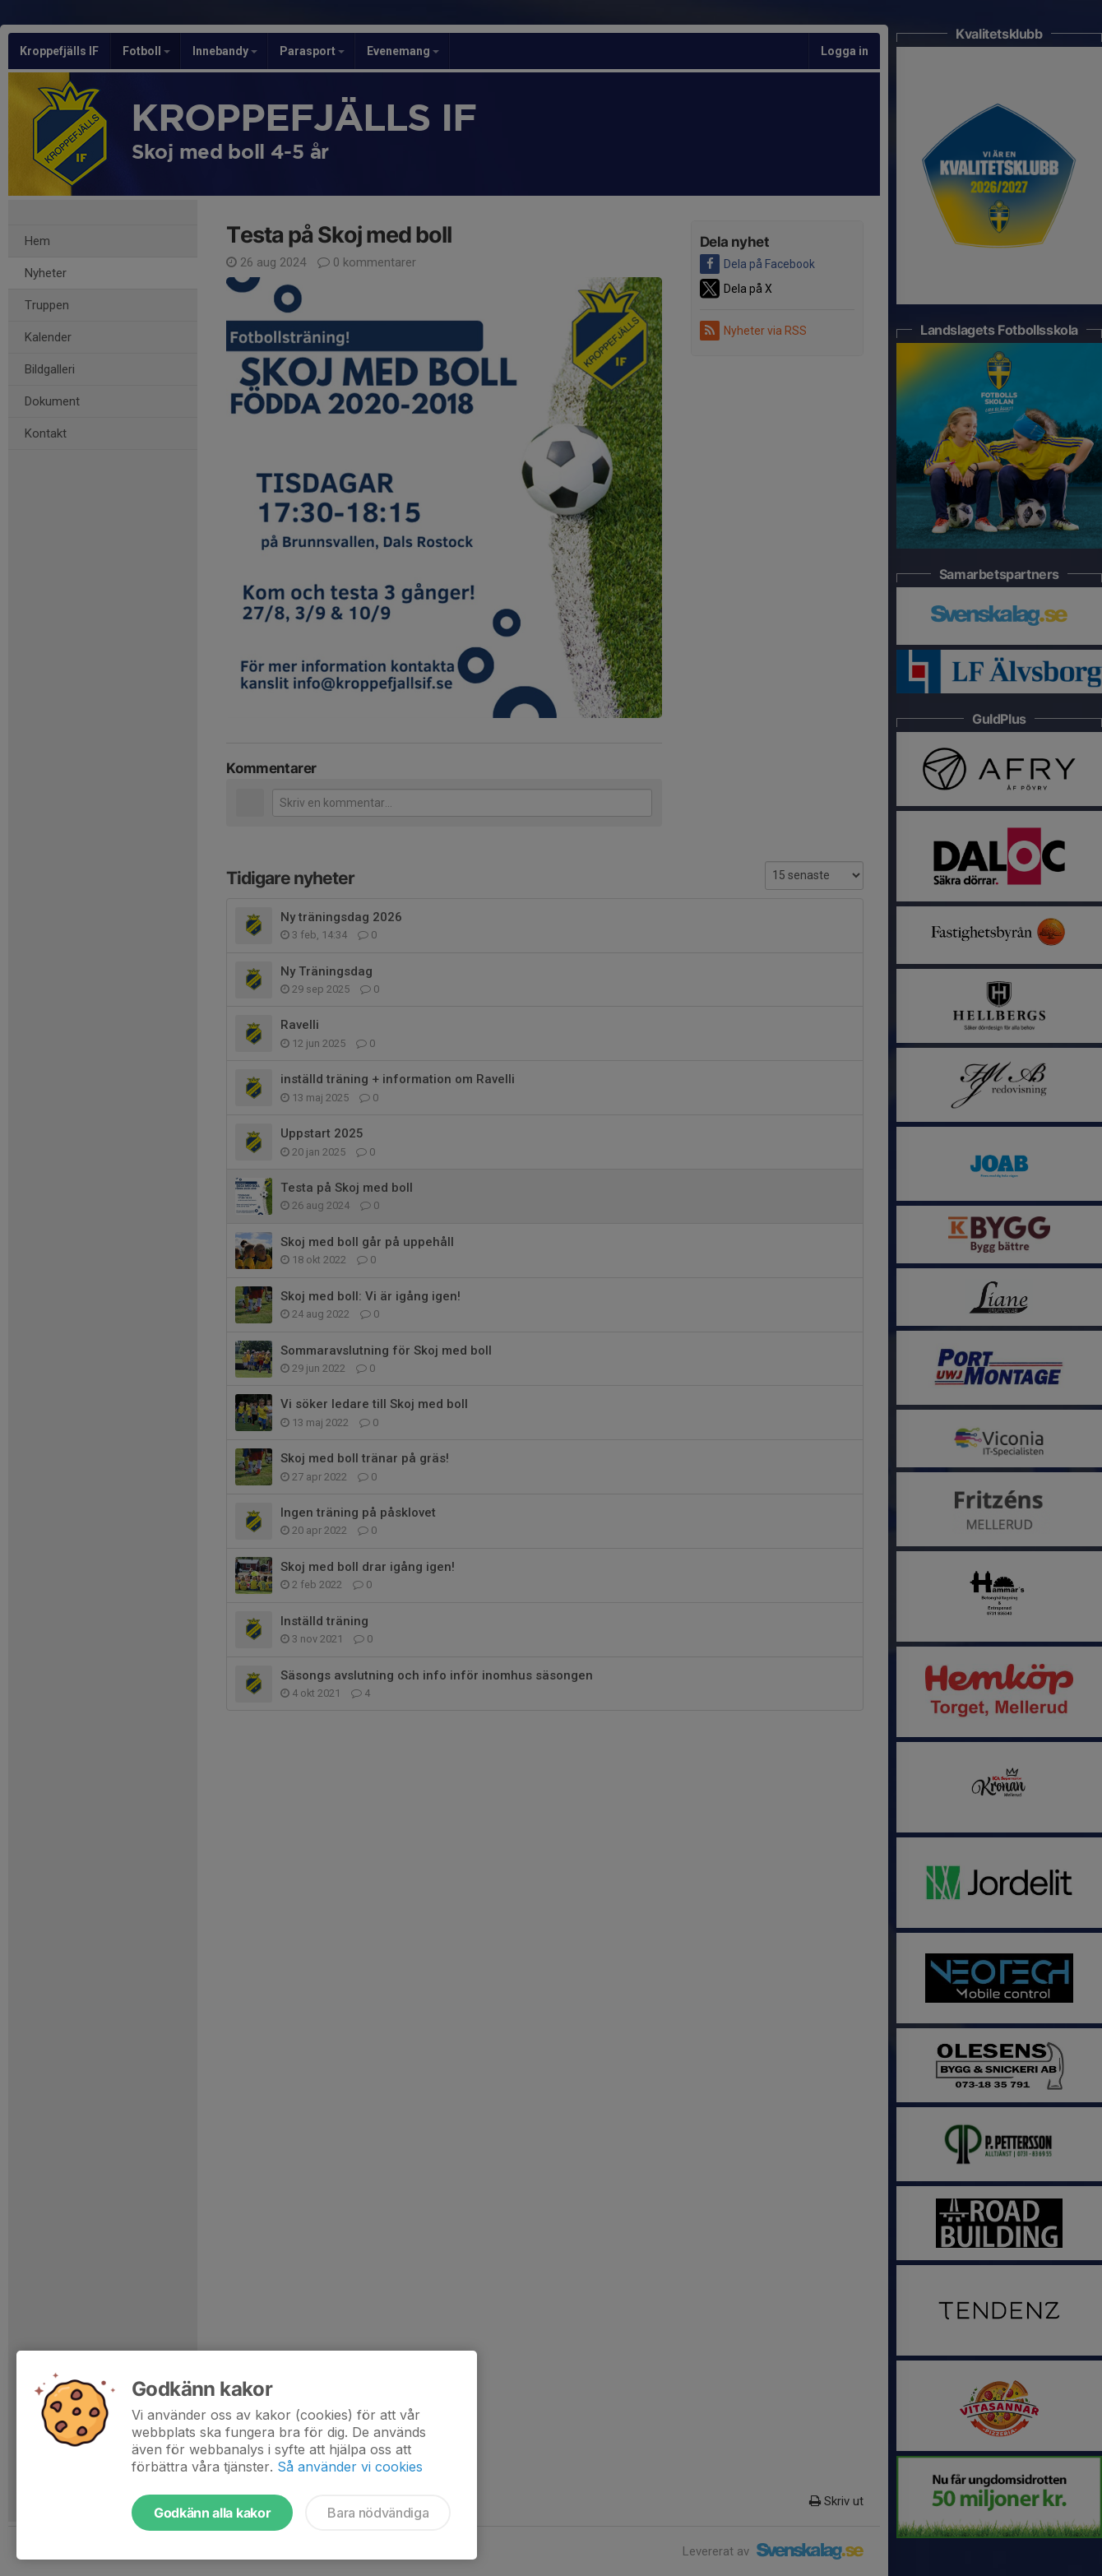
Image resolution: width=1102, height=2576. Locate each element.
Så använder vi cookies (350, 2466)
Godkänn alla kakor (212, 2512)
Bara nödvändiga (377, 2512)
